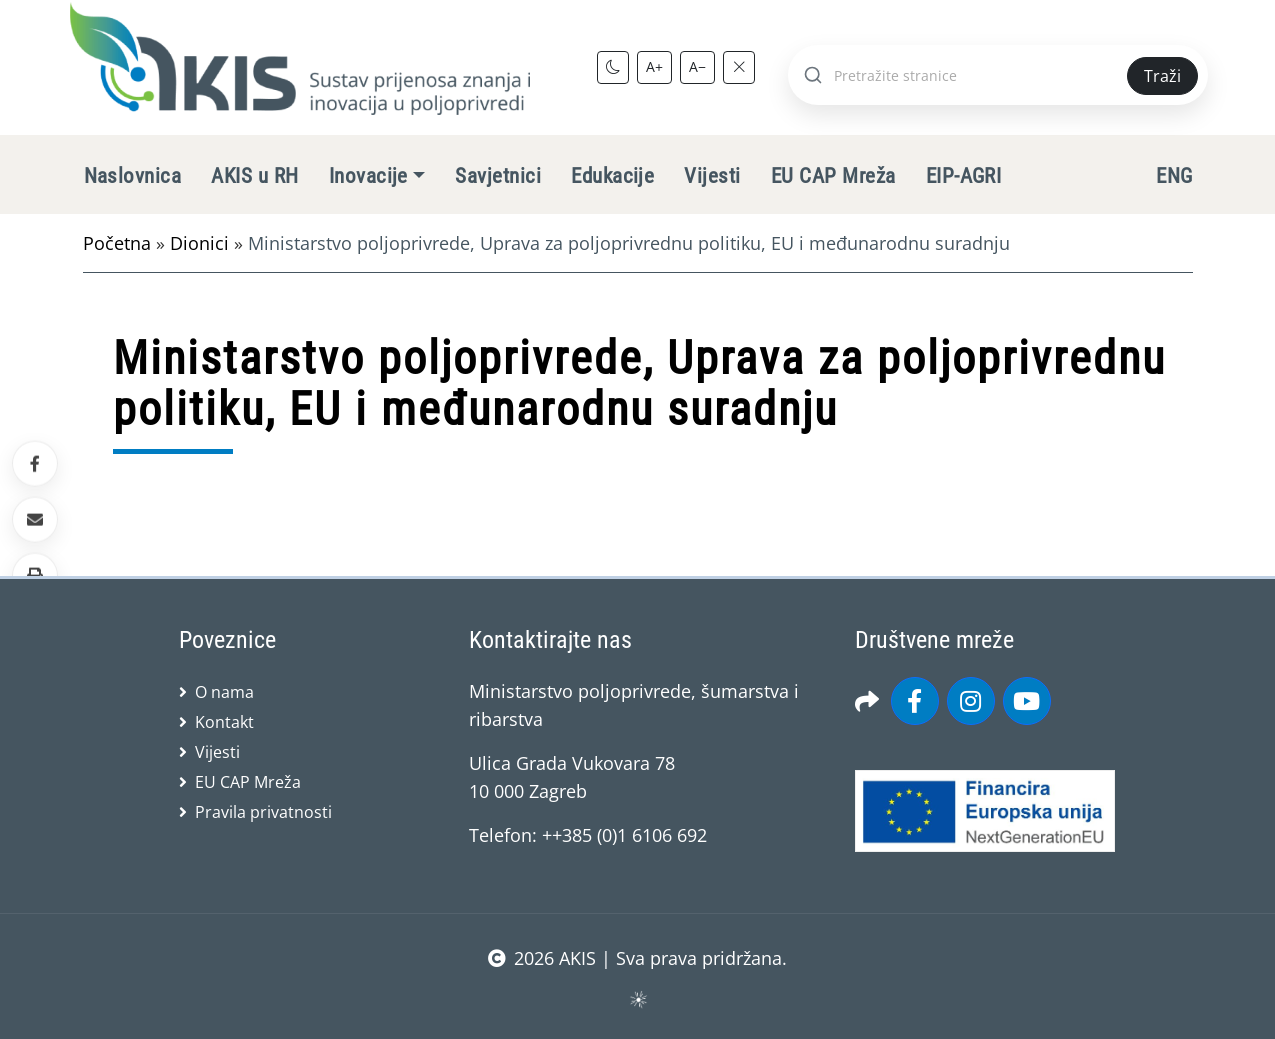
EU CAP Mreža (833, 176)
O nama (224, 692)
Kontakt (224, 722)
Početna (117, 243)
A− (697, 66)
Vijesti (712, 176)
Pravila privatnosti (263, 812)
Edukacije (612, 176)
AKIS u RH (254, 176)
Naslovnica (133, 176)
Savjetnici (498, 176)
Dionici (199, 243)
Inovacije (368, 176)
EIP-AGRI (964, 176)
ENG (1174, 176)
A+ (654, 66)
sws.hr (637, 998)
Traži (1162, 76)
